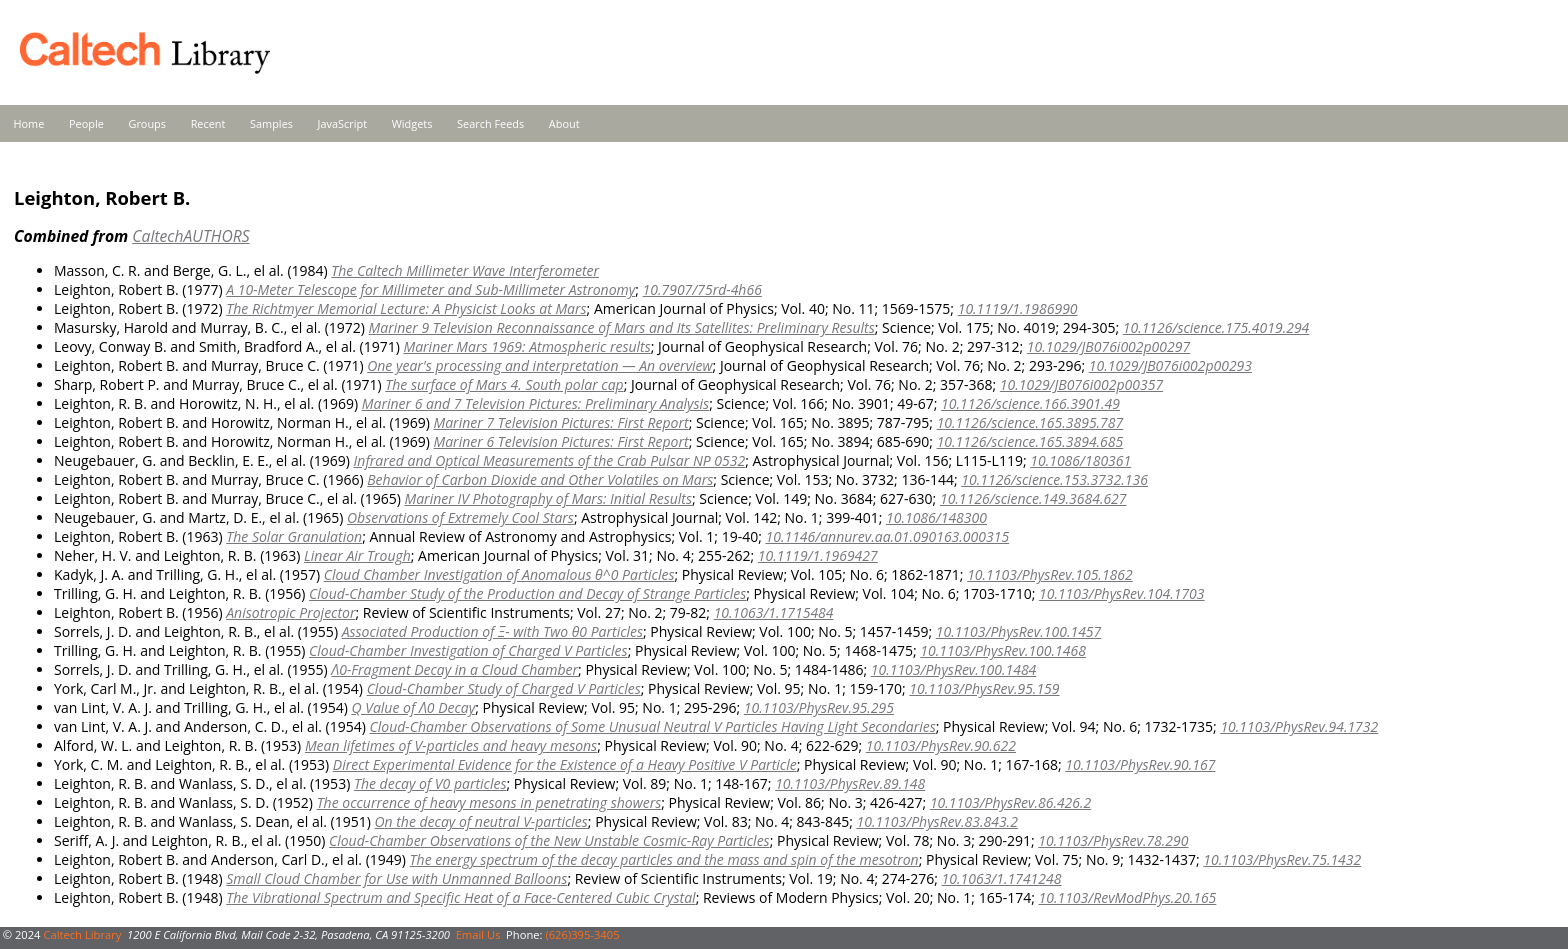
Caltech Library (82, 934)
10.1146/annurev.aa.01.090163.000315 (888, 536)
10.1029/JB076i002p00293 (1170, 365)
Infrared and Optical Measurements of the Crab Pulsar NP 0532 (550, 460)
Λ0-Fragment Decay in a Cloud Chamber (454, 669)
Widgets (412, 123)
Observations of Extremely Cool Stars (460, 517)
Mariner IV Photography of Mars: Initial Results (547, 498)
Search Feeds (490, 123)
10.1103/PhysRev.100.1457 (1019, 631)
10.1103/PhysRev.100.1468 (1003, 650)
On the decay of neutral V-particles (480, 821)
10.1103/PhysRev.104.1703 (1122, 593)
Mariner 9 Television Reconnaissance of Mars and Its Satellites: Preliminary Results (622, 327)
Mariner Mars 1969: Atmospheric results (526, 346)
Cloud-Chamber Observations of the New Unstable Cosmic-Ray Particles (549, 840)
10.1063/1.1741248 (1002, 878)
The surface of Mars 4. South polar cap (504, 384)
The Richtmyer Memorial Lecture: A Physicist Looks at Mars (406, 308)
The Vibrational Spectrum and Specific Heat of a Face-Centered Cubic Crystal (460, 897)
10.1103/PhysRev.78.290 (1113, 840)
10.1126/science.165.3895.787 (1030, 422)
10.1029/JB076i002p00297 (1108, 346)
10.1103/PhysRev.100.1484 (954, 669)
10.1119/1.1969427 (818, 555)
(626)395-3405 (582, 934)
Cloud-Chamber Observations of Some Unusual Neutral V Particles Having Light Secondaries (652, 726)
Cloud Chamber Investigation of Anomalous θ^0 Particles (499, 574)
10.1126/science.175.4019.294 (1216, 327)
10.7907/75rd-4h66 (702, 289)
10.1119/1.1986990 (1018, 308)
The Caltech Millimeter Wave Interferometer (465, 270)
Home (29, 123)
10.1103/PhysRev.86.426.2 (1010, 802)
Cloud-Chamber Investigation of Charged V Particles (468, 650)
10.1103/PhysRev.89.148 (850, 783)
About (564, 123)
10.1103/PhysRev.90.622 (941, 745)
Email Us (478, 934)
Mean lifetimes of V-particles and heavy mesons (451, 745)
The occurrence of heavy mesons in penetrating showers (489, 802)
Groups (147, 123)
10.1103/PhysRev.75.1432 (1282, 859)
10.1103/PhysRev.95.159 (984, 688)
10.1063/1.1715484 (774, 612)
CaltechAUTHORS (190, 236)
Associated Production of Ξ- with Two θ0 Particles (492, 631)
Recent (208, 123)
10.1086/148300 (936, 517)
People (86, 123)
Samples (271, 123)
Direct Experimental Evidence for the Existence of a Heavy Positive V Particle (565, 764)
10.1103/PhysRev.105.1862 (1050, 574)
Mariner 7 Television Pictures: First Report (560, 422)
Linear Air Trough (357, 555)
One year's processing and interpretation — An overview (539, 365)
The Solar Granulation (294, 536)
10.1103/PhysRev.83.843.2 (936, 821)
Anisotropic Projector (290, 612)
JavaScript (342, 123)
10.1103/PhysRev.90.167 (1140, 764)
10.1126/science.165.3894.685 (1030, 441)
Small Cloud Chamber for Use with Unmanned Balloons (396, 878)
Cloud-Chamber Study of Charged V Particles (504, 688)
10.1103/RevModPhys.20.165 (1127, 897)
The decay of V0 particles (430, 783)
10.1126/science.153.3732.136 (1054, 479)
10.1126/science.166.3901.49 (1030, 403)
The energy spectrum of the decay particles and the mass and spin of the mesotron (664, 859)
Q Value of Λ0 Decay (414, 707)
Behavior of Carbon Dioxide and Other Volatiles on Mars (540, 479)
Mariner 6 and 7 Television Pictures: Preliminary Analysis (535, 403)
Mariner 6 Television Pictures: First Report (560, 441)
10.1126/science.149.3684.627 (1033, 498)
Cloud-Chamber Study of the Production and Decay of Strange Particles (527, 593)
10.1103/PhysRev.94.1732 (1299, 726)
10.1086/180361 (1080, 460)
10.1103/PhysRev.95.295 (819, 707)
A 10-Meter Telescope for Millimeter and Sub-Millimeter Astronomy (430, 289)
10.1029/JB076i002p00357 (1081, 384)
